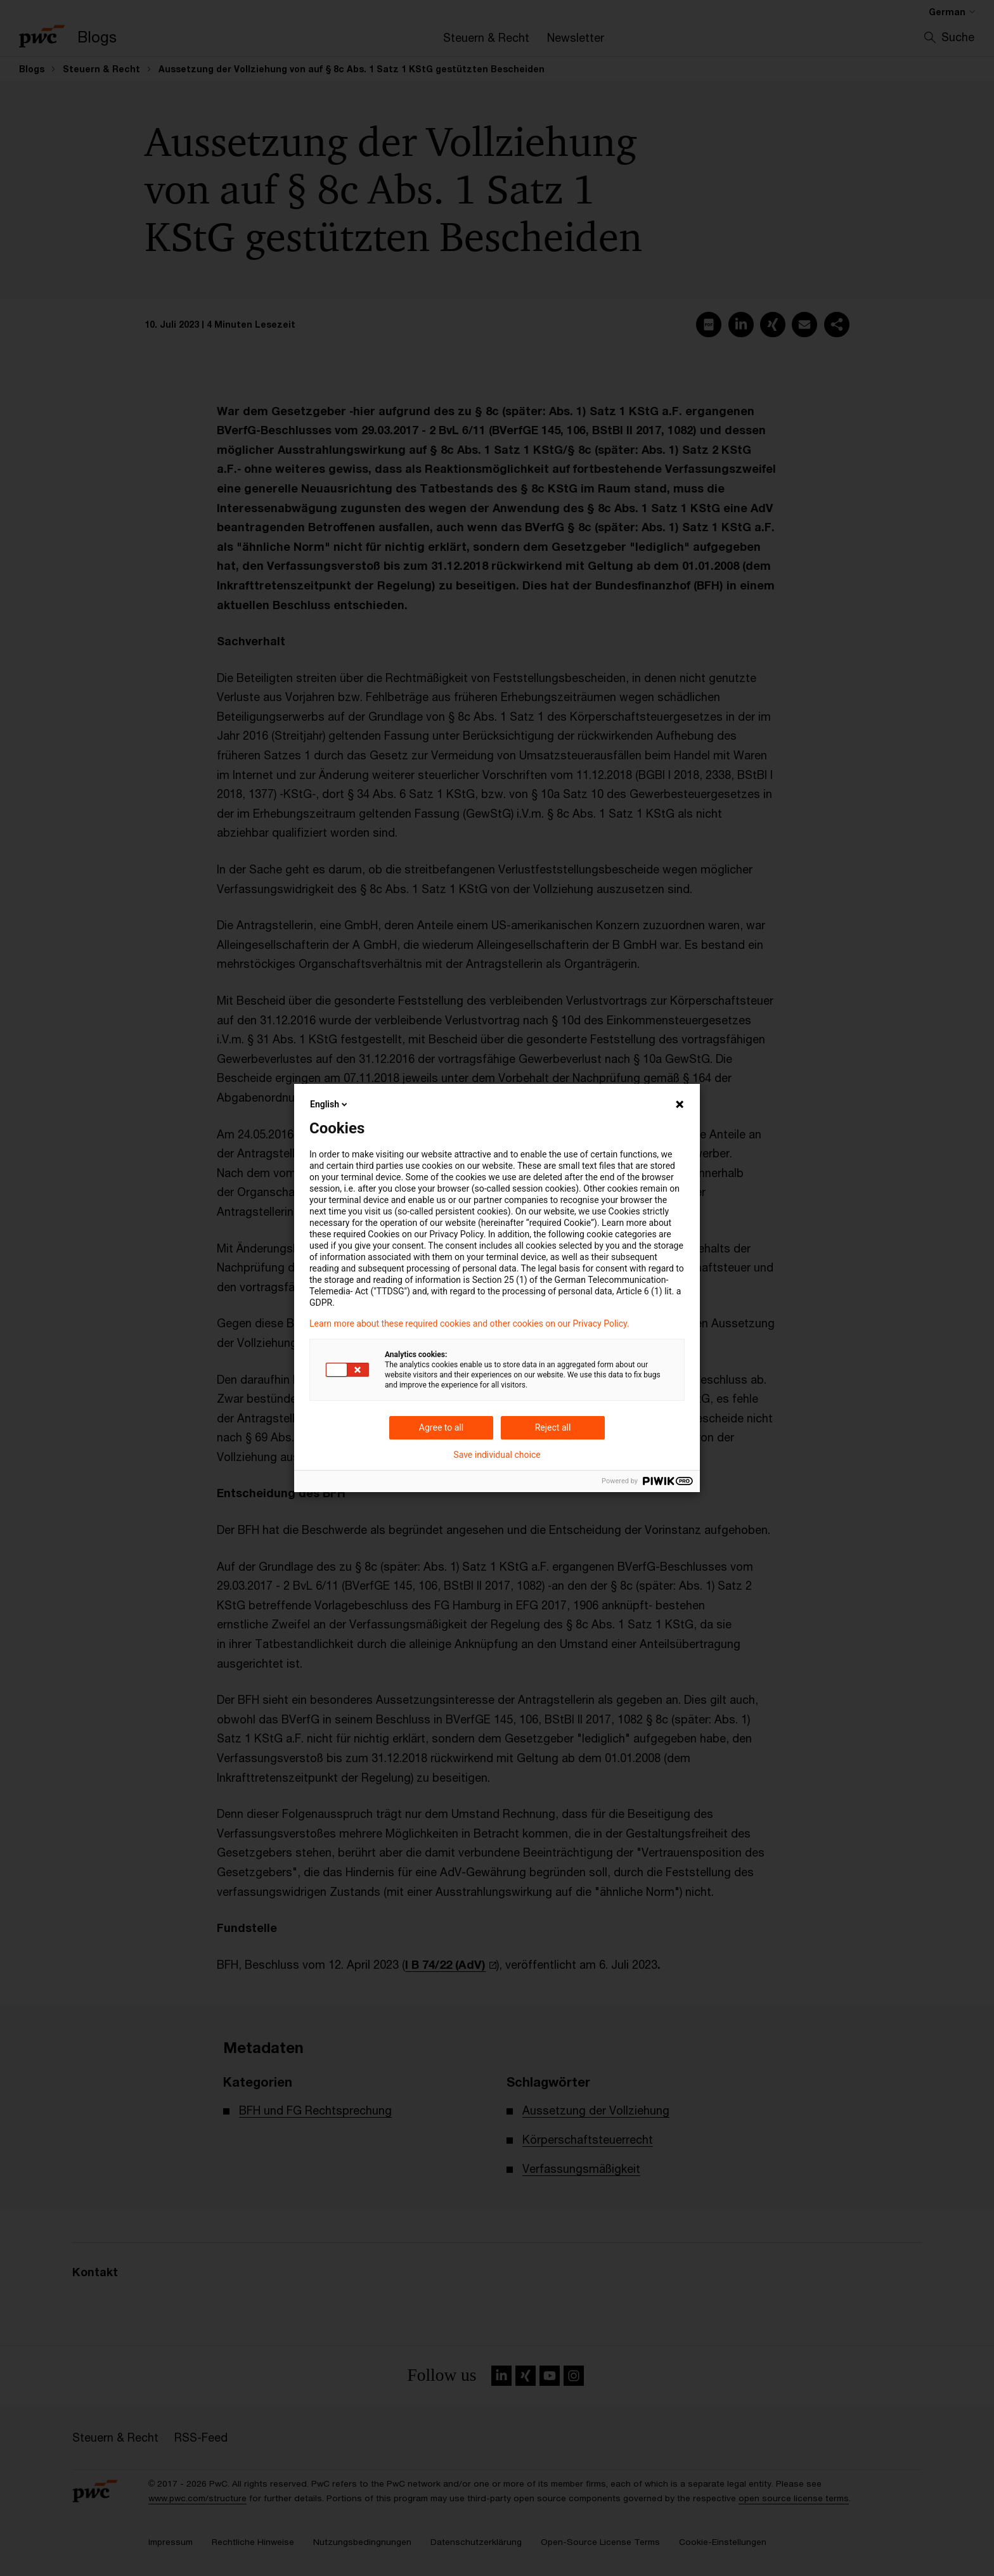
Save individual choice (496, 1455)
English (329, 1104)
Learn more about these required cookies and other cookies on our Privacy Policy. (469, 1323)
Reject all (553, 1427)
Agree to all (441, 1427)
